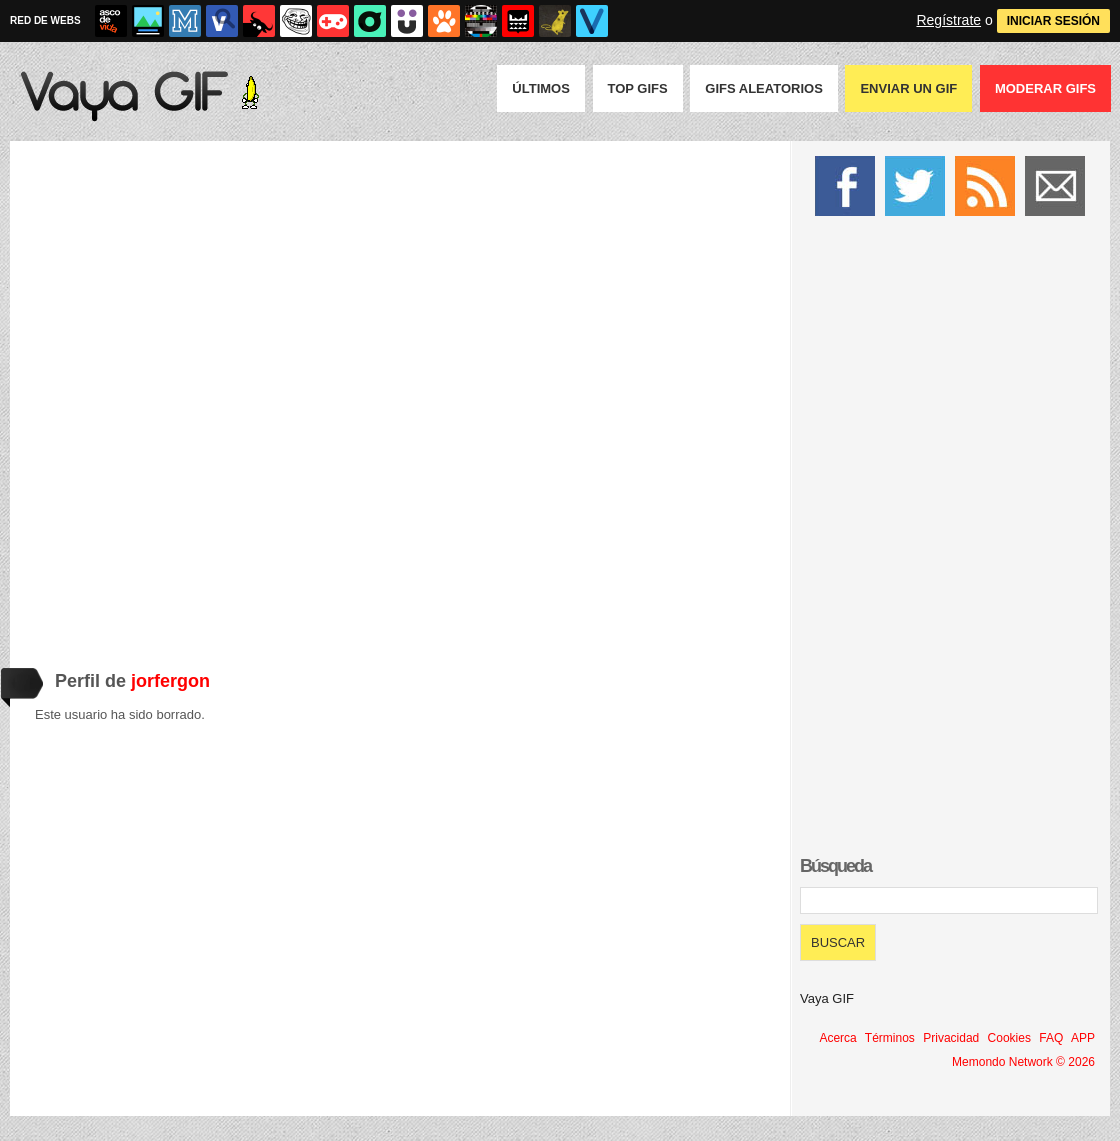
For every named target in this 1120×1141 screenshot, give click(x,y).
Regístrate (948, 20)
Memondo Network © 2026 (1023, 1062)
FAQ (1051, 1038)
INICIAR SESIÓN (1053, 21)
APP (1083, 1038)
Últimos (541, 88)
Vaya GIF (827, 998)
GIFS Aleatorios (764, 88)
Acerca (837, 1038)
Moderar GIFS (1045, 88)
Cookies (1009, 1038)
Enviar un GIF (908, 88)
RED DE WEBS (45, 20)
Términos (890, 1038)
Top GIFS (638, 88)
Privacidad (951, 1038)
